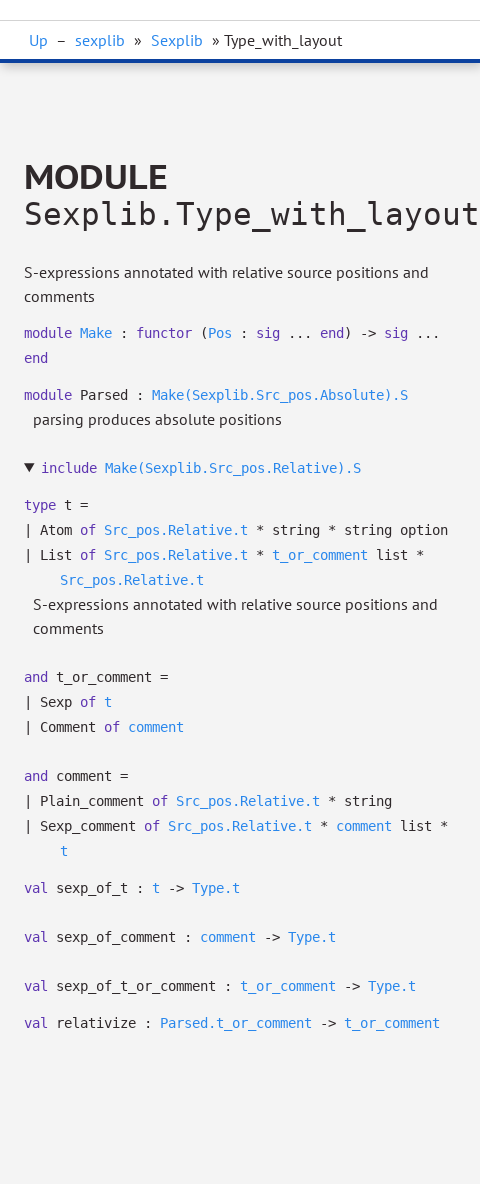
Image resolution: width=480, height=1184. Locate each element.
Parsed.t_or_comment (236, 1023)
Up (38, 40)
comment (156, 727)
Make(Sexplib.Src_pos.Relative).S (233, 468)
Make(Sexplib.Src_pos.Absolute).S (280, 395)
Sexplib (177, 40)
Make (96, 333)
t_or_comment (320, 555)
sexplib (100, 40)
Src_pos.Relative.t (176, 530)
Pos (220, 333)
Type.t (216, 888)
